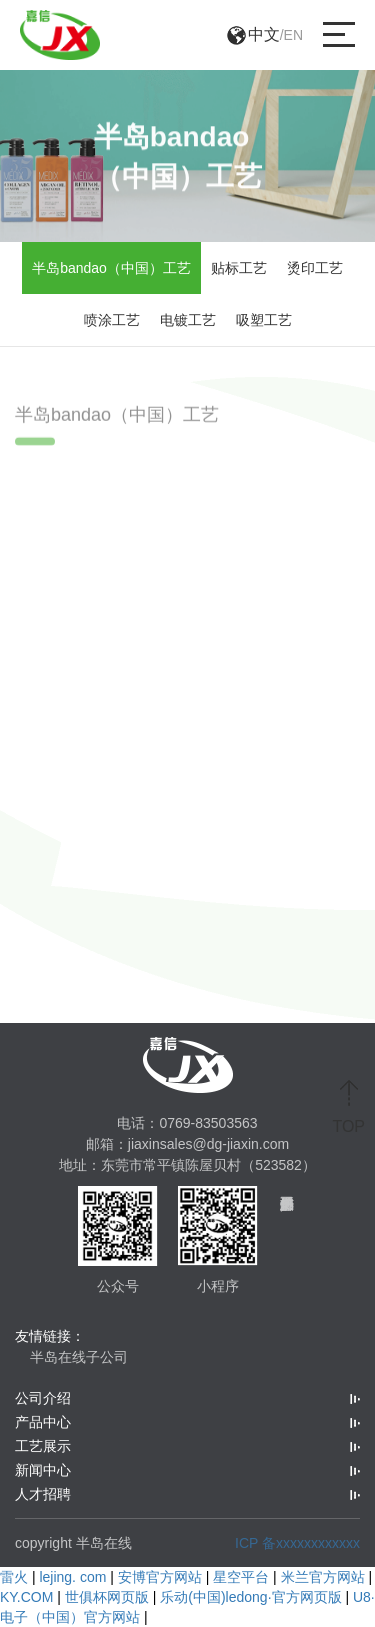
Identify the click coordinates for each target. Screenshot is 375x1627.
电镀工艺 (188, 320)
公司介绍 (43, 1398)
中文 (264, 34)
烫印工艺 (315, 268)
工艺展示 (43, 1446)
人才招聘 (43, 1494)
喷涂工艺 (112, 320)
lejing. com (72, 1577)
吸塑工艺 (264, 320)
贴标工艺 (239, 268)
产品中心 (43, 1422)
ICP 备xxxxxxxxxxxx (297, 1543)
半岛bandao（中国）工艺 (111, 268)
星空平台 (241, 1577)
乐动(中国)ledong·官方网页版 (250, 1597)
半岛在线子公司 (79, 1357)
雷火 (14, 1577)
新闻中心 (43, 1470)
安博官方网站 (160, 1577)
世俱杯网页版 (107, 1597)
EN (293, 35)
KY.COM (26, 1597)
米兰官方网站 (323, 1577)
